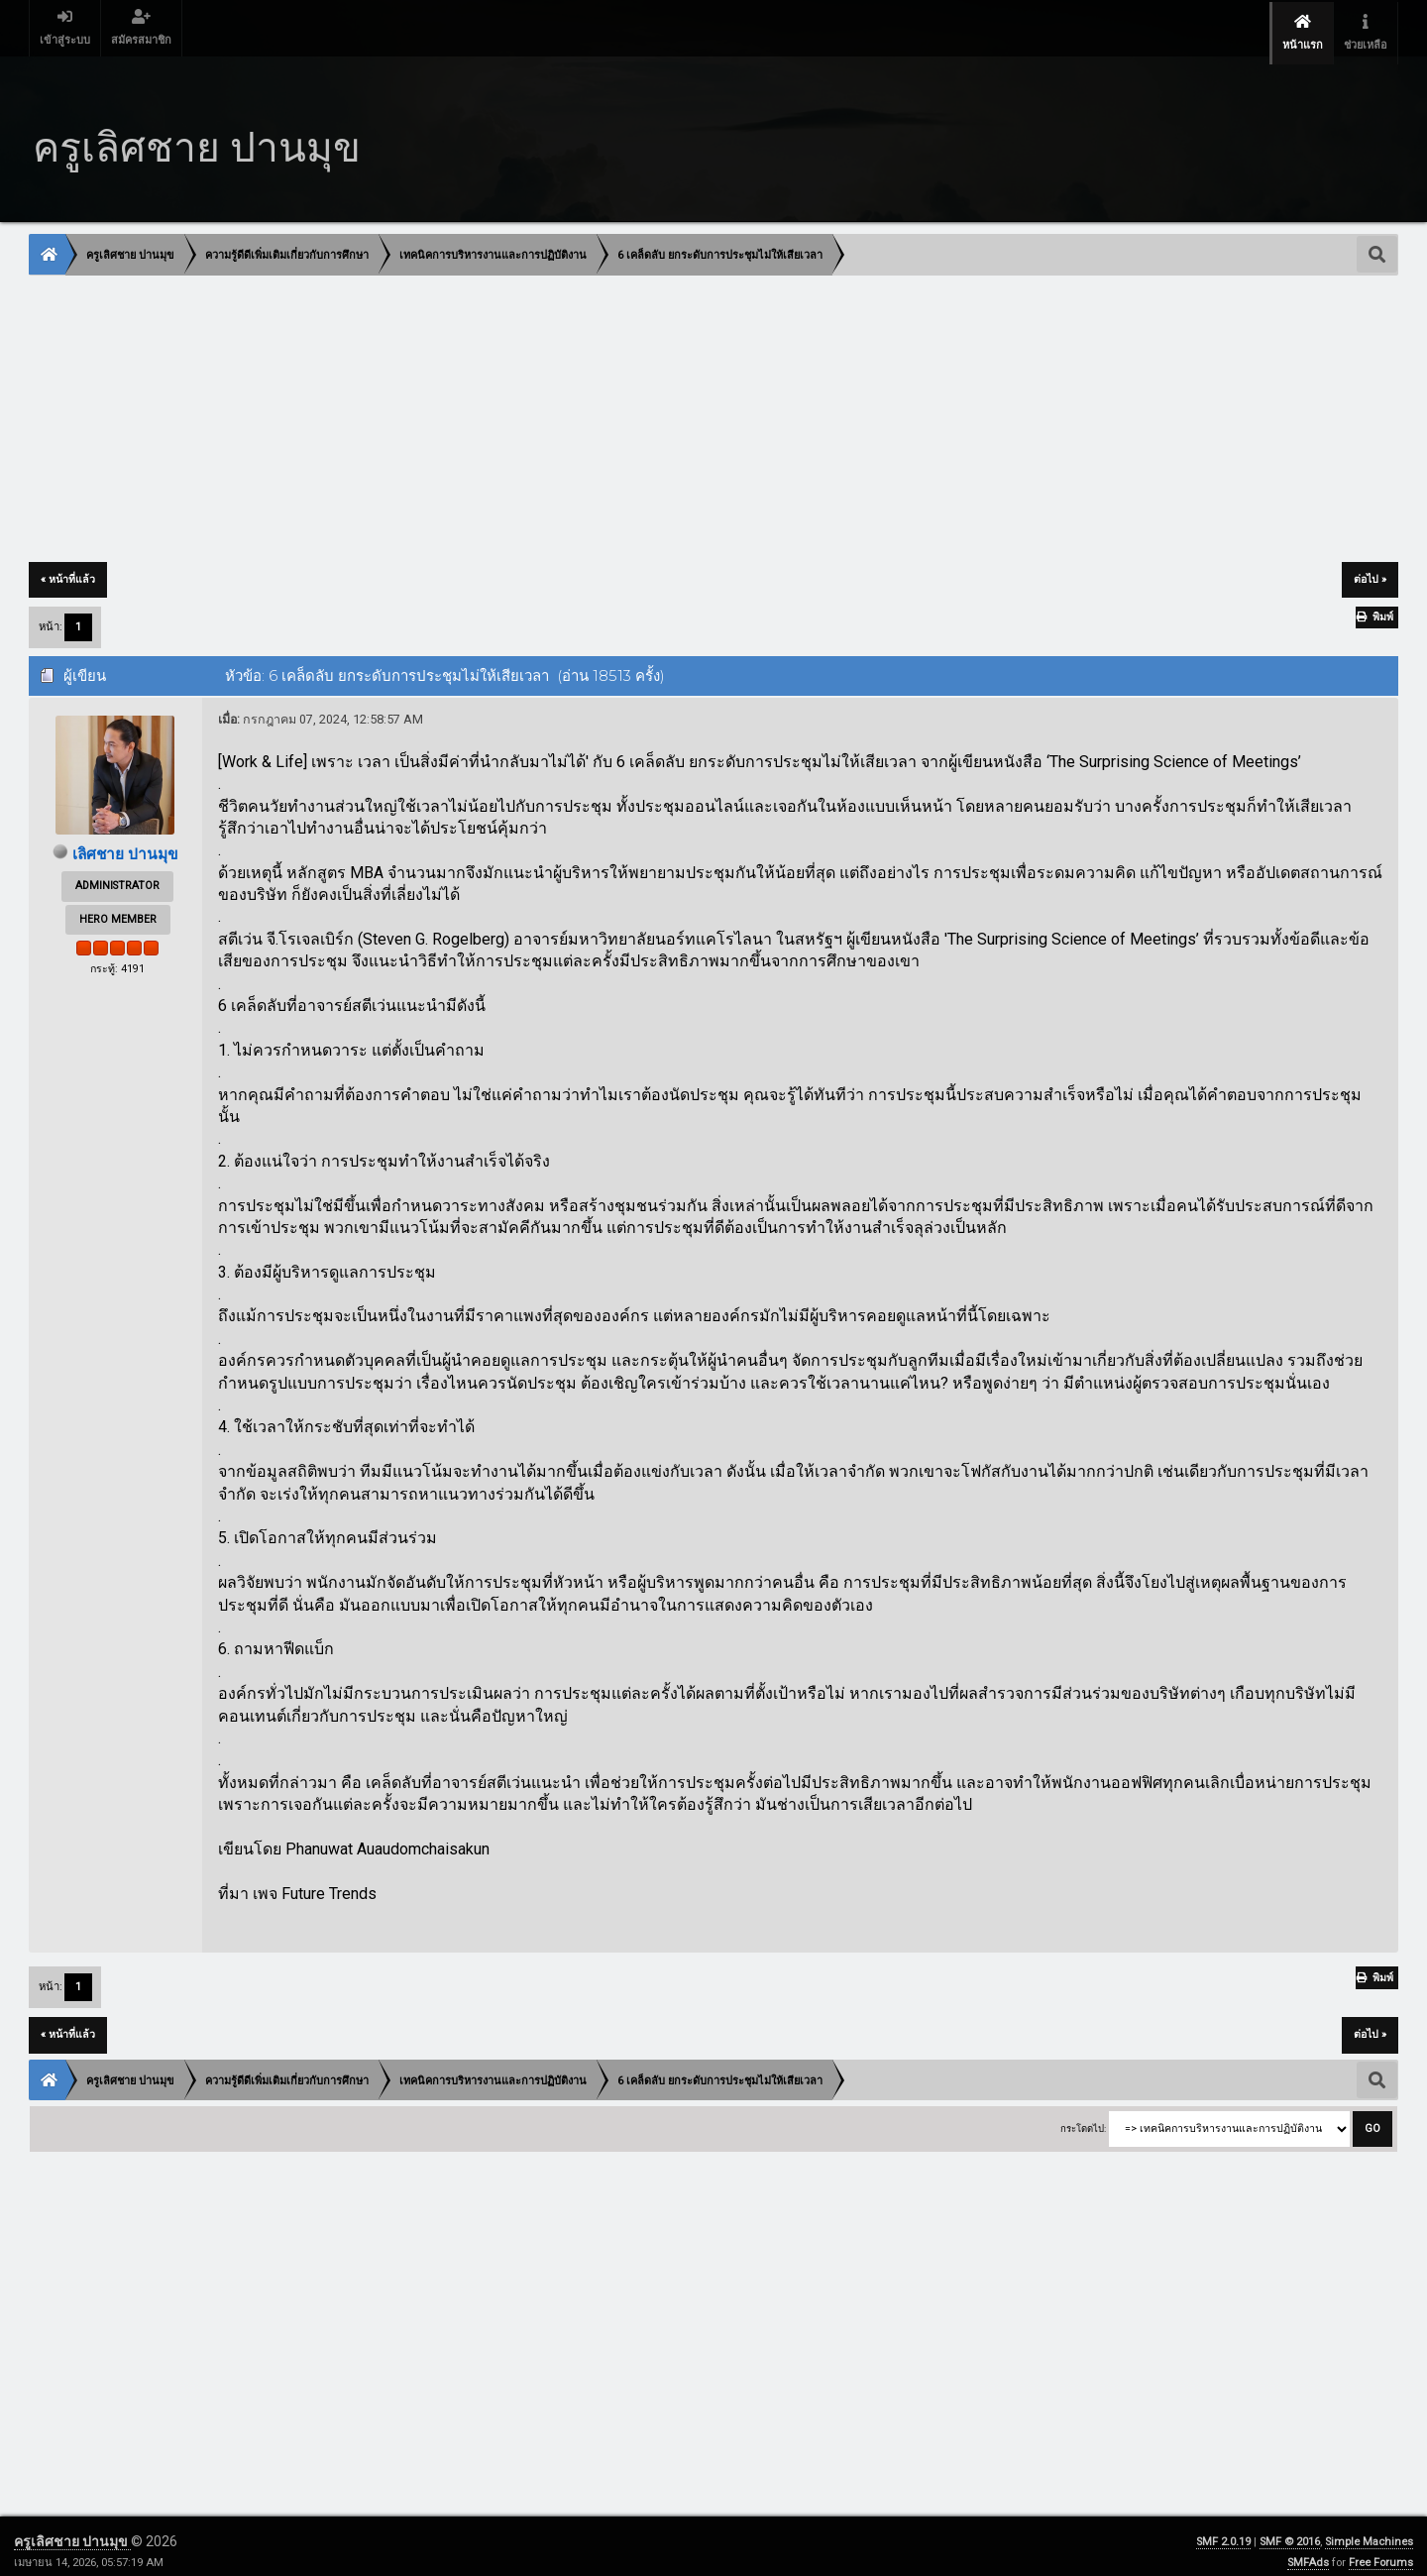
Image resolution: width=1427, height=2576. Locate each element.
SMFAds (1308, 2551)
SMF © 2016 (1290, 2530)
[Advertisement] (624, 409)
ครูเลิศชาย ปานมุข (72, 2530)
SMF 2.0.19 (1223, 2530)
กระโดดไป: (1083, 2117)
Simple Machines (1369, 2530)
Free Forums (1381, 2551)
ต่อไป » (1370, 568)
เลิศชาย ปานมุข (124, 843)
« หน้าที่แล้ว (68, 568)
